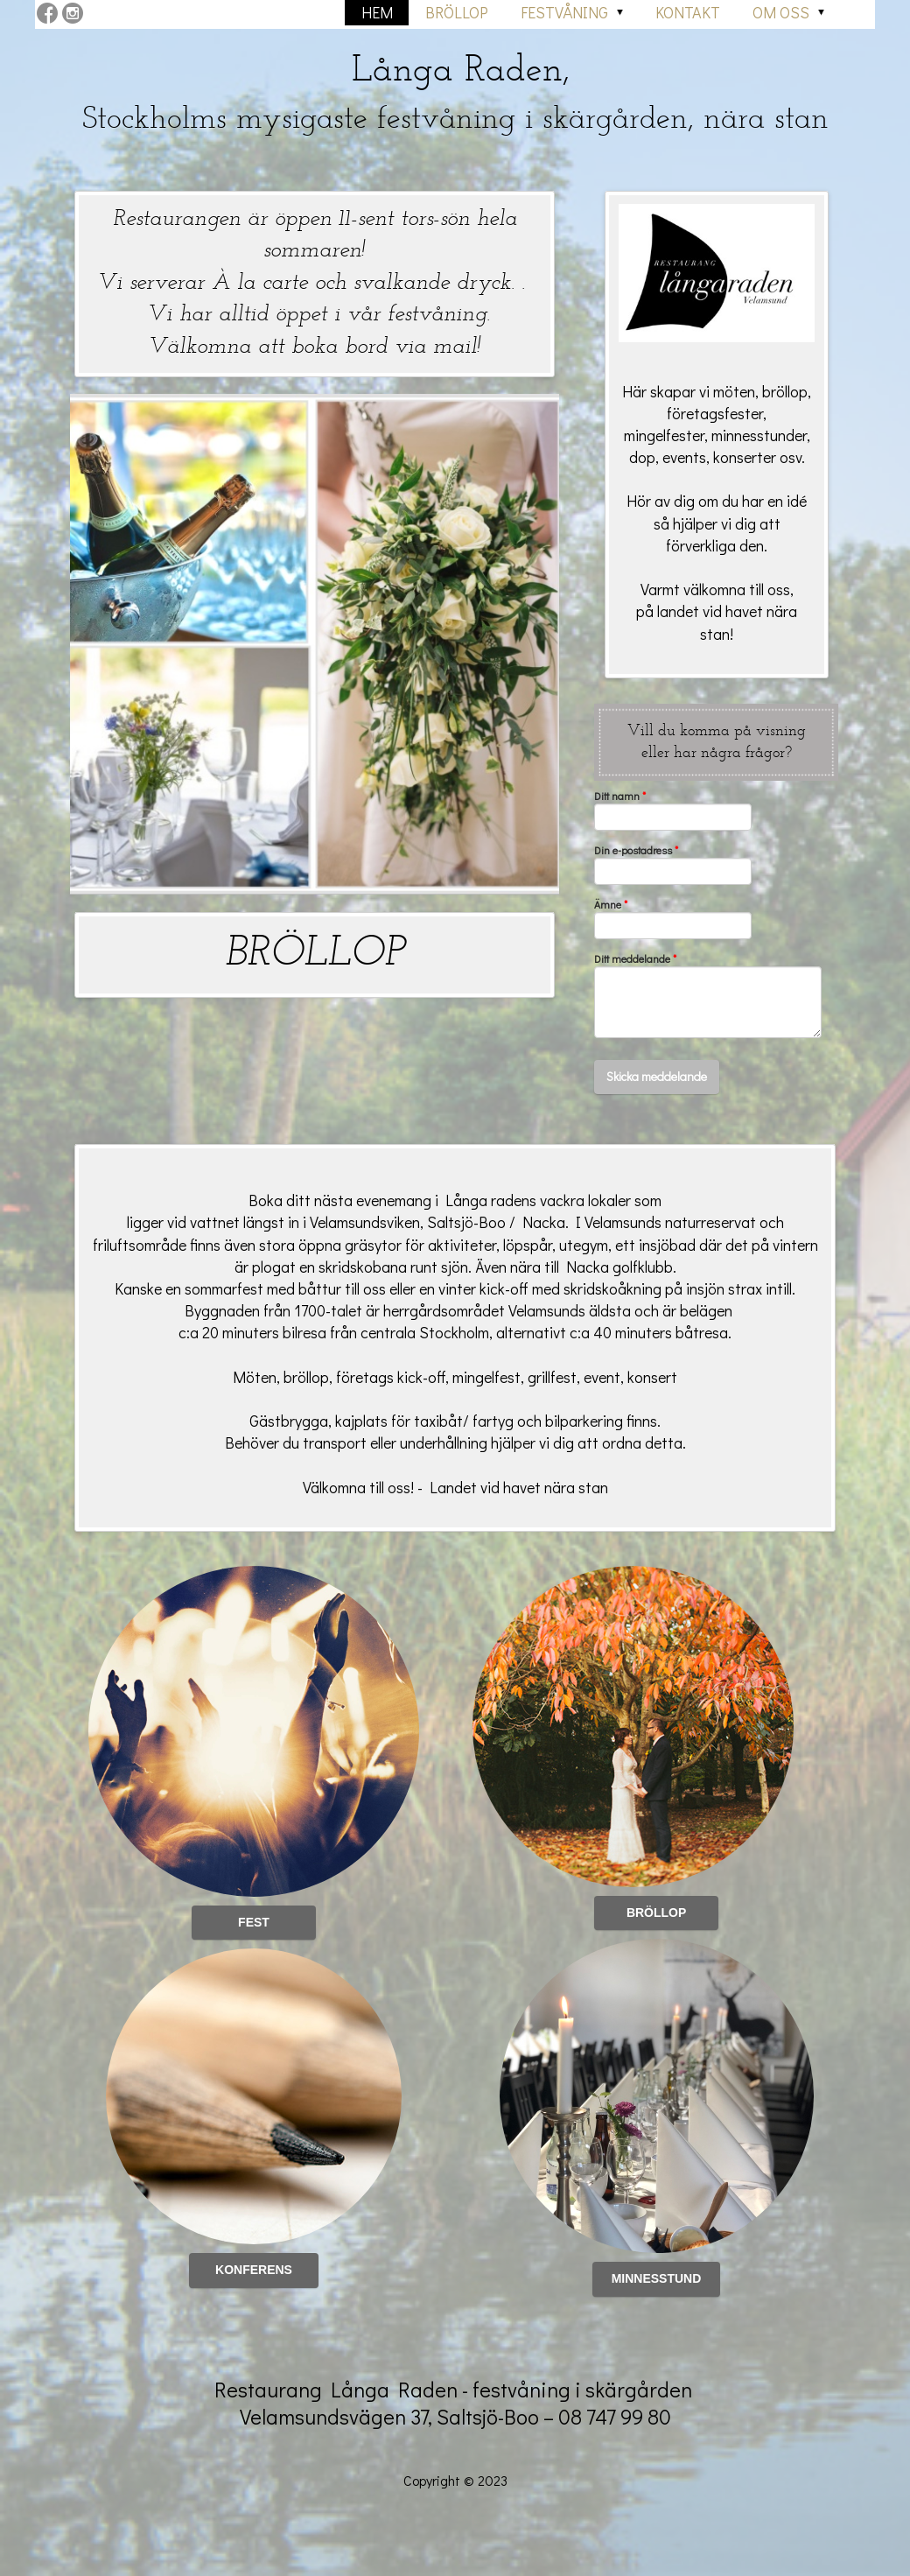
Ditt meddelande (635, 958)
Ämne (610, 904)
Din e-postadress (636, 850)
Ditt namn (620, 796)
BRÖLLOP (315, 954)
